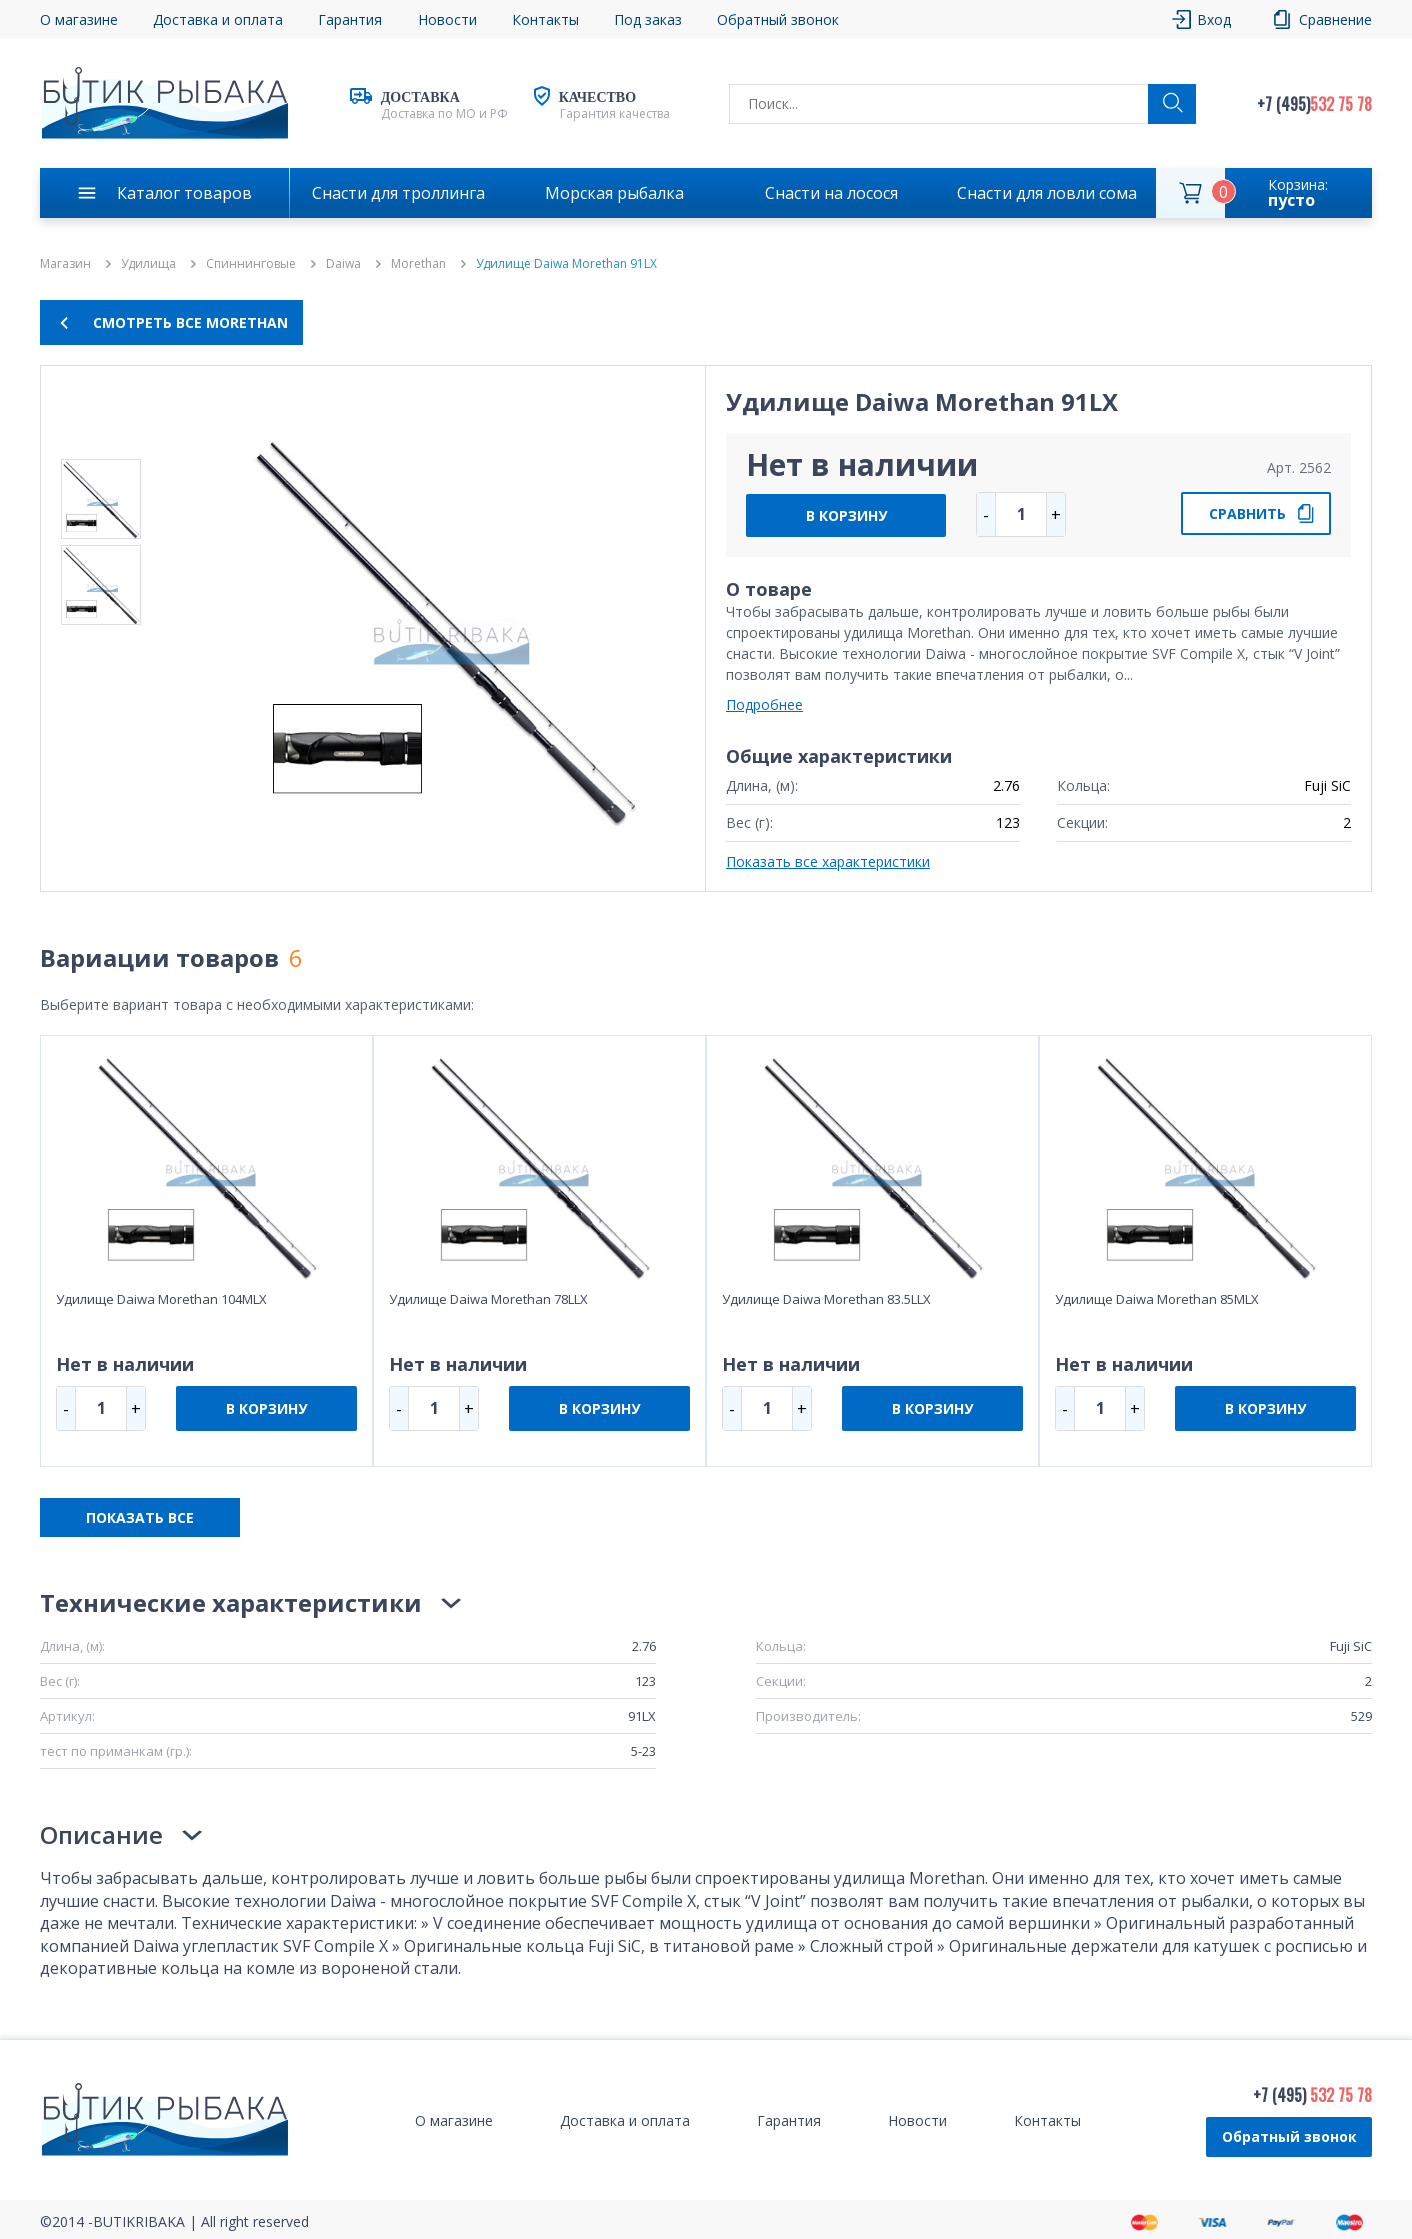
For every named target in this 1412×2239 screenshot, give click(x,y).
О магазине (79, 19)
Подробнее (764, 704)
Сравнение (1335, 19)
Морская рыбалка (614, 193)
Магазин (65, 264)
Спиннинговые (251, 264)
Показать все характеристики (828, 861)
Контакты (545, 19)
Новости (447, 19)
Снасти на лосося (831, 193)
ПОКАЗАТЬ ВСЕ (140, 1517)
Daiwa (343, 264)
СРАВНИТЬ (1247, 513)
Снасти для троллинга (398, 193)
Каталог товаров (184, 193)
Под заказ (648, 19)
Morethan (418, 264)
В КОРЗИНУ (846, 515)
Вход (1214, 19)
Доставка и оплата (218, 19)
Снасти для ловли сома (1047, 193)
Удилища (148, 264)
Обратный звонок (778, 19)
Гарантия (350, 19)
